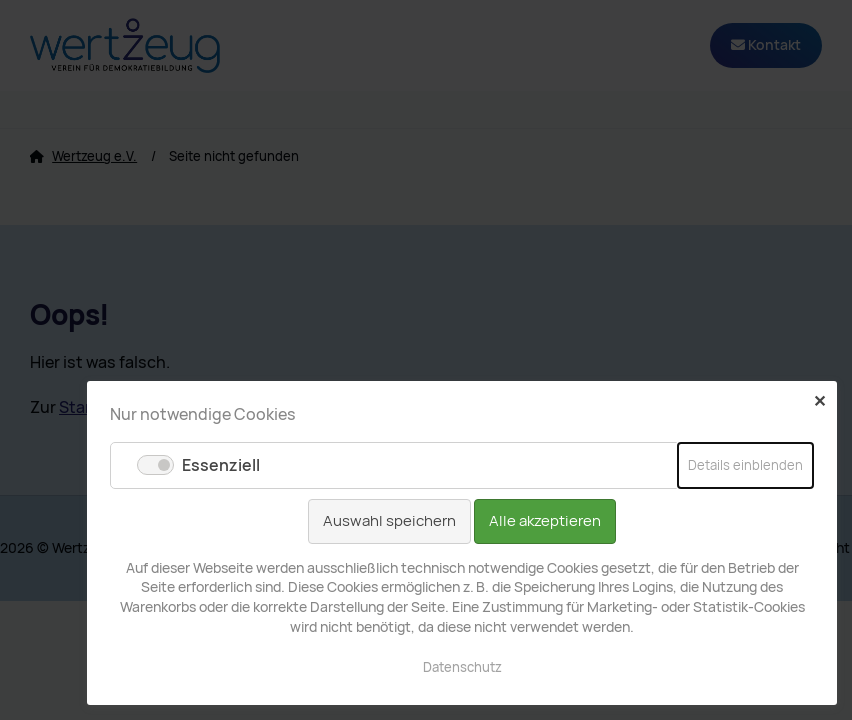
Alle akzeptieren (545, 521)
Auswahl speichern (389, 521)
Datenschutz (462, 667)
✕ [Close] (819, 401)
